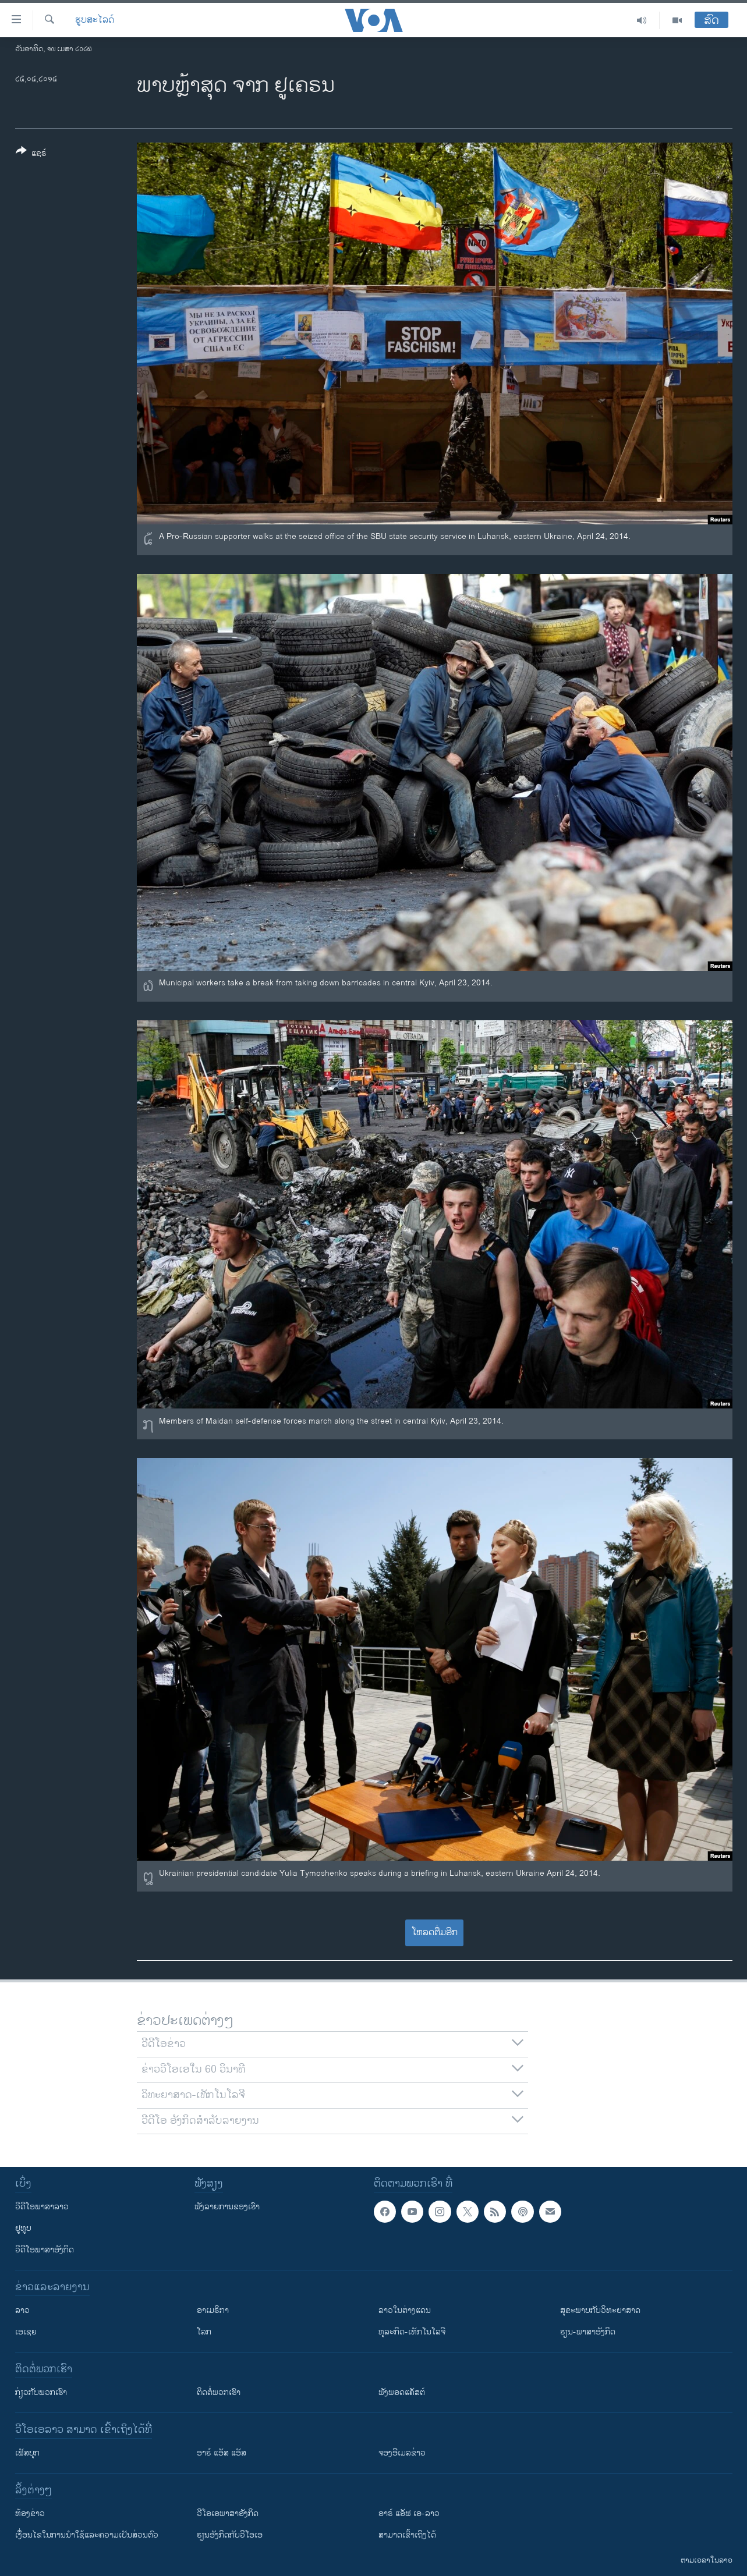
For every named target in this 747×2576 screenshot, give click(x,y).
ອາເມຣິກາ (213, 2310)
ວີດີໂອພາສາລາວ (42, 2207)
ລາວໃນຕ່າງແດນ (404, 2310)
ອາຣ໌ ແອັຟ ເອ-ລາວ (409, 2513)
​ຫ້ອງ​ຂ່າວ (30, 2513)
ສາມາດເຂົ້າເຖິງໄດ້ (407, 2535)
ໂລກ (204, 2332)
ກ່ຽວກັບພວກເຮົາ (41, 2392)
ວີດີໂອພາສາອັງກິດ (44, 2250)
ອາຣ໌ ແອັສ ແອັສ (221, 2453)
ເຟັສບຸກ (27, 2453)
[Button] (31, 154)
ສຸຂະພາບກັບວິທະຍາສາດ (600, 2310)
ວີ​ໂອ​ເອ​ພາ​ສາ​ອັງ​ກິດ (228, 2513)
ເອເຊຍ (26, 2332)
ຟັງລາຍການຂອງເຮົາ (227, 2207)
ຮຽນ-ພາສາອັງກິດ (587, 2332)
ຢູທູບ (23, 2228)
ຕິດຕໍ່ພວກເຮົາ (218, 2392)
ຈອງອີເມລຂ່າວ (402, 2453)
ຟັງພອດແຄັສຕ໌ (401, 2392)
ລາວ (22, 2310)
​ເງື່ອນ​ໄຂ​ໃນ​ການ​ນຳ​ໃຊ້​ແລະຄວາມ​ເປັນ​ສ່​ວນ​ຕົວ (86, 2535)
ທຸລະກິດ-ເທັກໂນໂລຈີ (411, 2332)
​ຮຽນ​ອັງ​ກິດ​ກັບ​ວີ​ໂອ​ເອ (230, 2535)
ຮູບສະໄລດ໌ (94, 20)
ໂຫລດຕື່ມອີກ (435, 1932)
